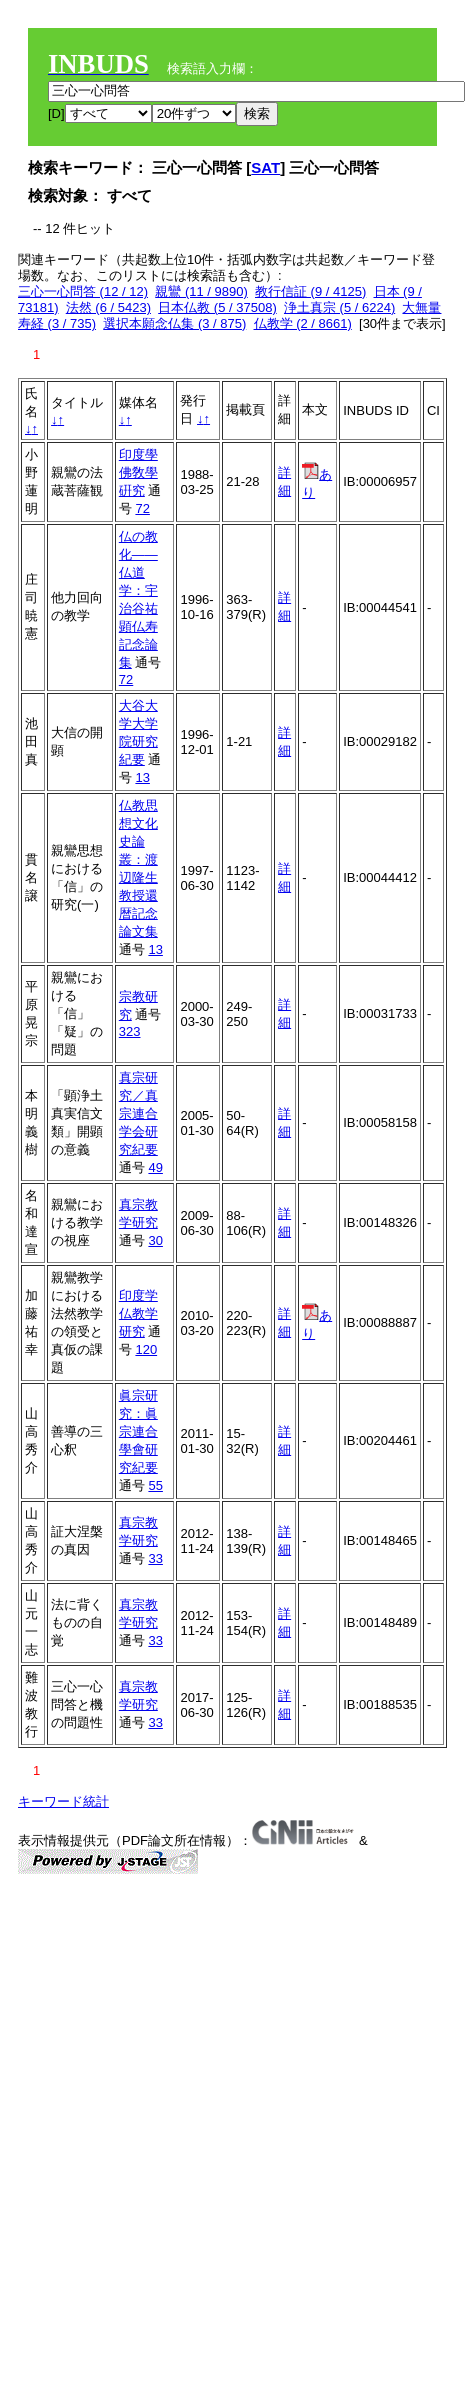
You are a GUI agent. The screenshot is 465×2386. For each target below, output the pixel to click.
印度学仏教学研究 (138, 1313)
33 (155, 1558)
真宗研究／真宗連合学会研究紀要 (138, 1113)
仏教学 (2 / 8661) (303, 323)
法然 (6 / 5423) (108, 307)
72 (142, 508)
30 (155, 1240)
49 (155, 1167)
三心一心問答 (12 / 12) (83, 291)
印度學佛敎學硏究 (138, 472)
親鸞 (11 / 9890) (201, 291)
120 (146, 1349)
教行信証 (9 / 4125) (310, 291)
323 (130, 1031)
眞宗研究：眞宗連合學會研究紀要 (138, 1431)
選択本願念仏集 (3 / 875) (174, 323)
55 (155, 1485)
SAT (265, 167)
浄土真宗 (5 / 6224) (339, 307)
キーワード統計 (63, 1801)
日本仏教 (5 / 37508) (217, 307)
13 (142, 777)
